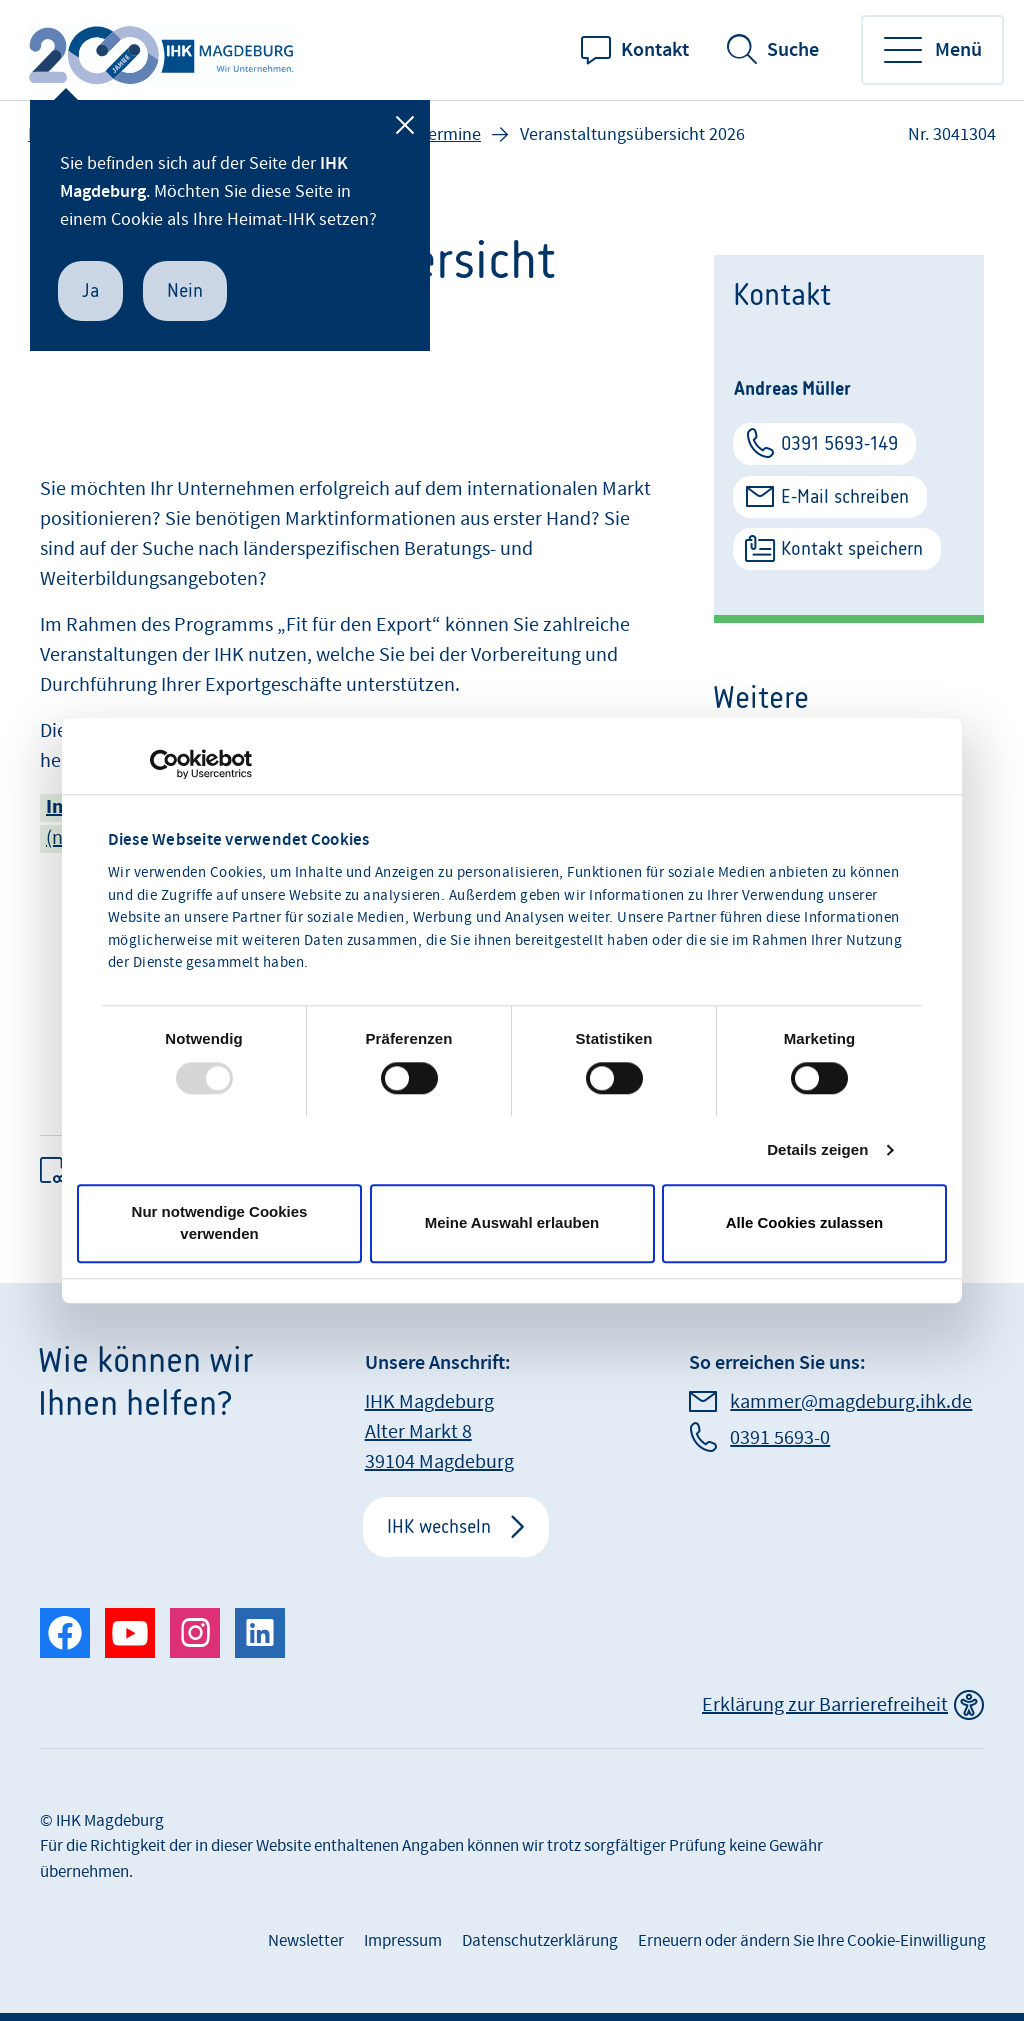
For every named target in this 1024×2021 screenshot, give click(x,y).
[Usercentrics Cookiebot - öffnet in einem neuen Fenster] (164, 764)
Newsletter (306, 1941)
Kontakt (655, 50)
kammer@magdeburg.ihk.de (851, 1402)
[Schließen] (405, 125)
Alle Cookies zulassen (805, 1222)
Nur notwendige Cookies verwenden (220, 1223)
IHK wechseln (439, 1526)
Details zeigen (817, 1149)
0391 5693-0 (780, 1438)
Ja (90, 290)
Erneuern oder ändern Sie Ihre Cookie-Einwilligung (812, 1941)
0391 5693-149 (839, 443)
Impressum (403, 1941)
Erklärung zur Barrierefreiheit (825, 1705)
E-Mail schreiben (845, 496)
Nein (185, 290)
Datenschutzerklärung (540, 1941)
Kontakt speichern (852, 548)
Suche (793, 50)
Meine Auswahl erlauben (512, 1222)
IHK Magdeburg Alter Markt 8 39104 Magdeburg (439, 1432)
